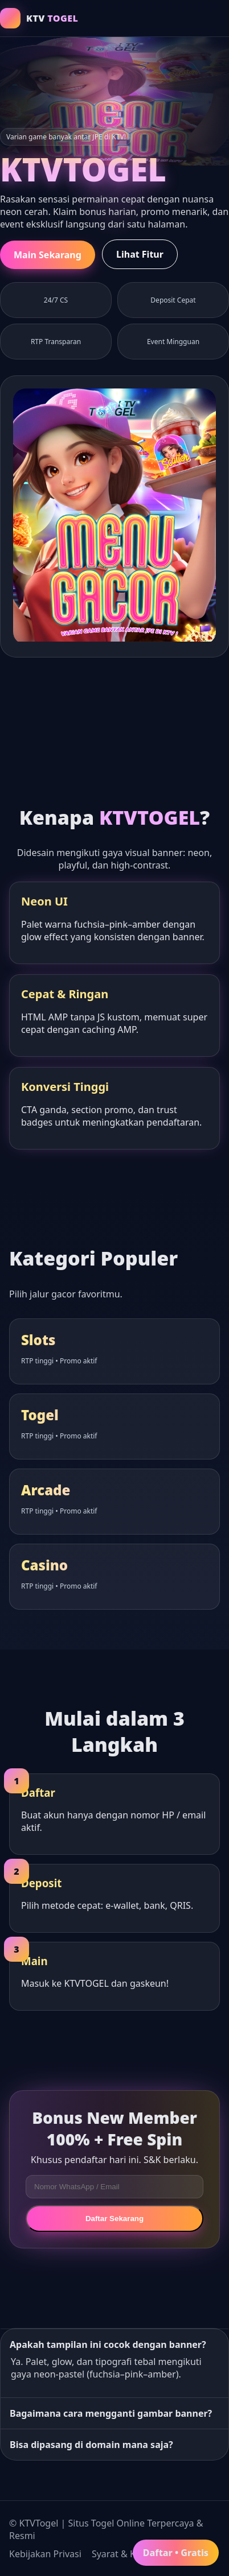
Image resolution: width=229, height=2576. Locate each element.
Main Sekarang (47, 255)
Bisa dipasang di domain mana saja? (91, 2444)
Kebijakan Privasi (45, 2554)
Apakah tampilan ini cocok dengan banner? (108, 2344)
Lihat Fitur (139, 254)
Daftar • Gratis (175, 2552)
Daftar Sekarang (114, 2218)
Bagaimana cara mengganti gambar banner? (111, 2413)
